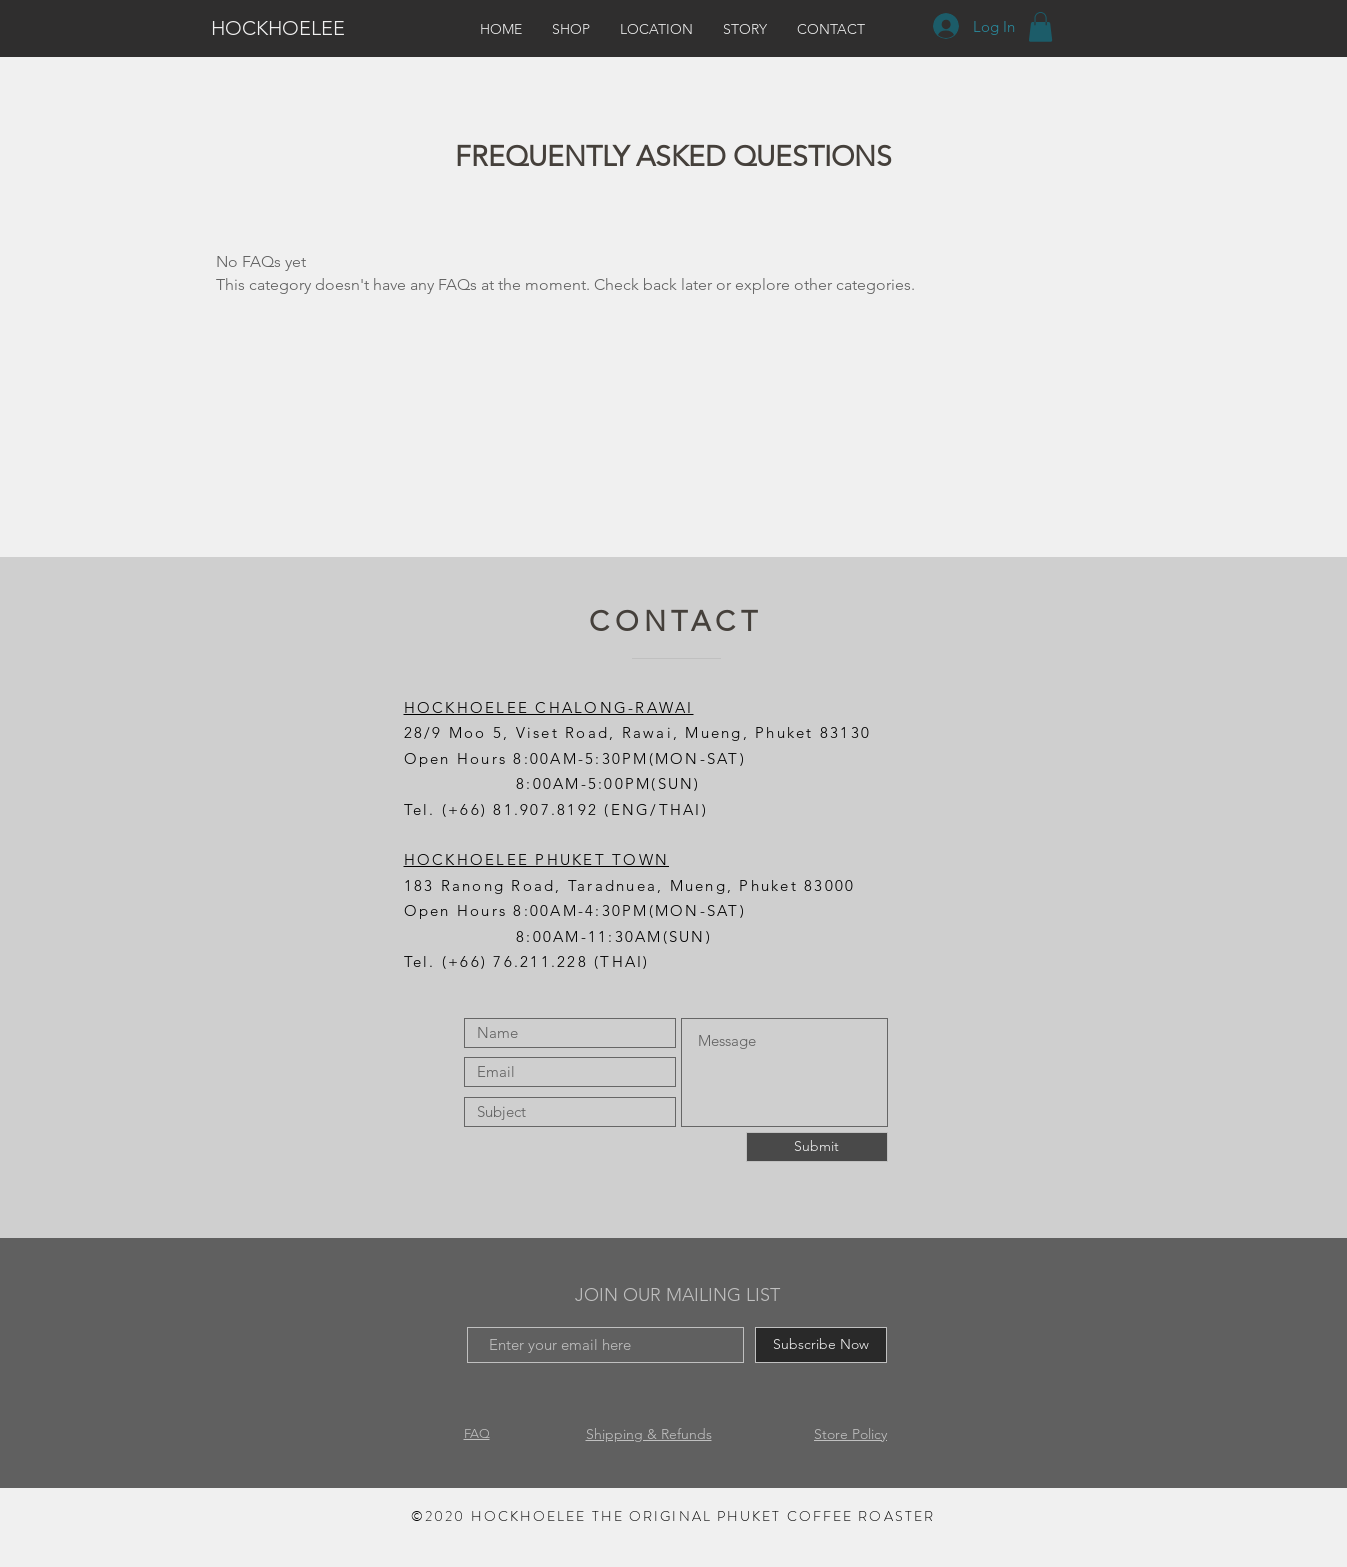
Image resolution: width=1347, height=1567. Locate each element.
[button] (1040, 27)
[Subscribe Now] (821, 1345)
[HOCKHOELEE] (287, 28)
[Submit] (817, 1147)
